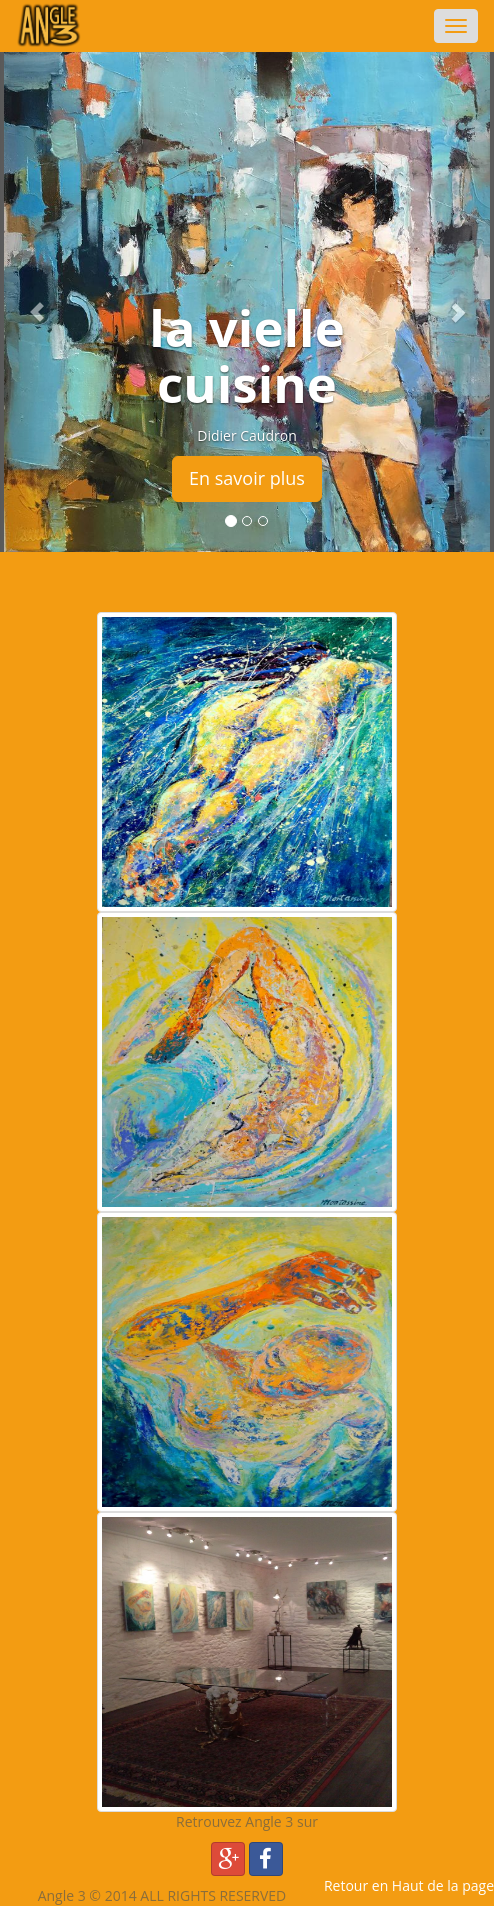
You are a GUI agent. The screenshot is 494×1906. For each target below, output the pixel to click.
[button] (37, 302)
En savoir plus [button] (247, 478)
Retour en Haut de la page (409, 1885)
